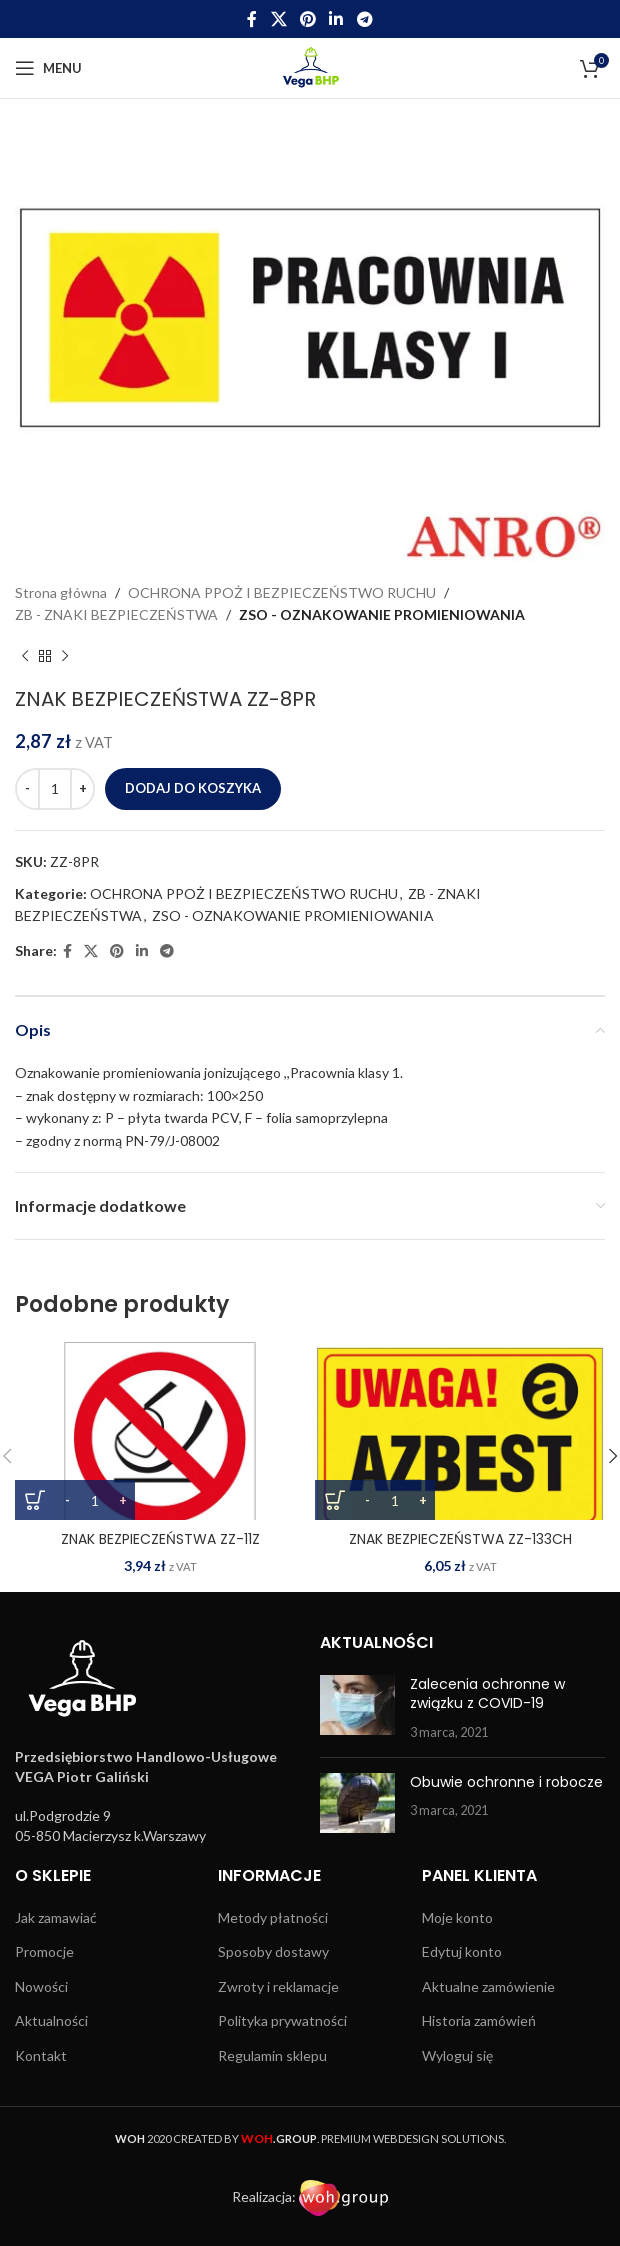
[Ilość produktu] (55, 789)
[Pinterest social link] (307, 19)
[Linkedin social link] (336, 19)
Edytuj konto (462, 1951)
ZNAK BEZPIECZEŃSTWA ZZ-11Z (160, 1539)
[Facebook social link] (252, 19)
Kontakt (41, 2055)
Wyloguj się (457, 2055)
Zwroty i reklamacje (278, 1986)
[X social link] (278, 19)
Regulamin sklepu (272, 2055)
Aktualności (51, 2020)
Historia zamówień (479, 2020)
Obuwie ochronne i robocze (506, 1782)
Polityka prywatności (282, 2020)
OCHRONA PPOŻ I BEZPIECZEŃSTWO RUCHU (282, 592)
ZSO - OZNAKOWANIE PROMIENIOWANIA (382, 614)
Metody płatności (273, 1917)
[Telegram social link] (364, 19)
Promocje (44, 1951)
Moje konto (457, 1917)
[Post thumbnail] (357, 1708)
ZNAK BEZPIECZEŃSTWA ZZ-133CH (460, 1539)
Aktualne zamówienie (488, 1986)
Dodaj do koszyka (193, 788)
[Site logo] (310, 66)
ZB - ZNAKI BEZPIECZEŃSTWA (116, 614)
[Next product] (65, 657)
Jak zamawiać (56, 1917)
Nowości (41, 1986)
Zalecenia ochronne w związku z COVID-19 (487, 1694)
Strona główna (61, 592)
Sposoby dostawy (273, 1951)
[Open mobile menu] (48, 68)
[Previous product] (25, 657)
